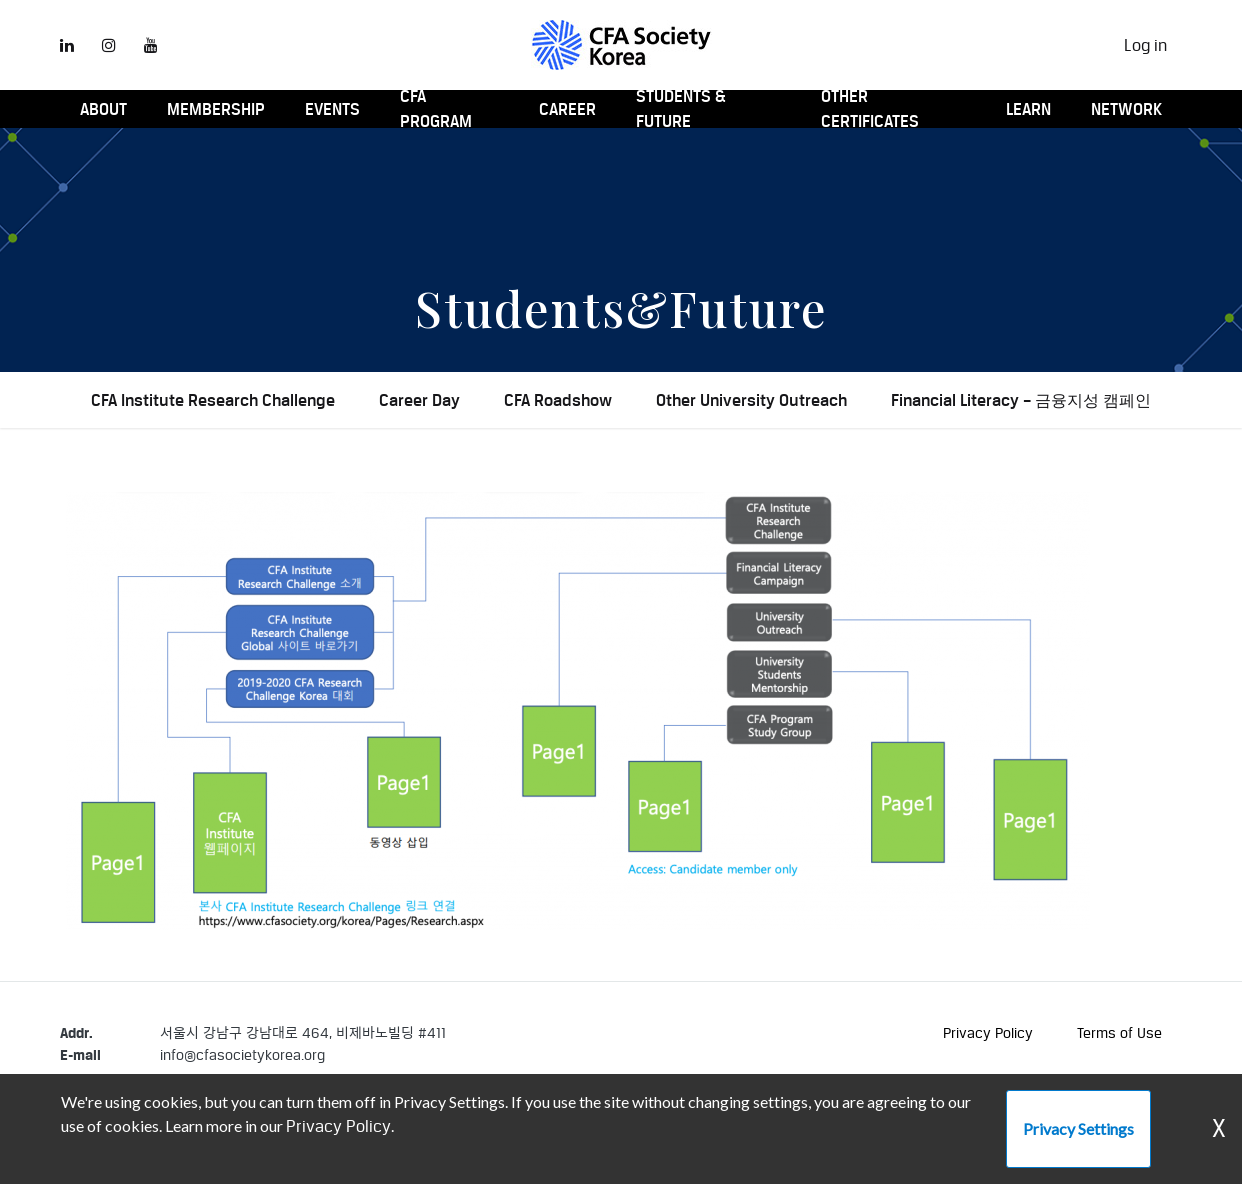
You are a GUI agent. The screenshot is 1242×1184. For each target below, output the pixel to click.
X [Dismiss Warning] (1219, 1128)
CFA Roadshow (558, 400)
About (103, 109)
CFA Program (436, 108)
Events (332, 109)
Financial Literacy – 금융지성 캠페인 (1021, 400)
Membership (216, 109)
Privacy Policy (988, 1032)
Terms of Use (1119, 1032)
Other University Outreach (751, 400)
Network (1126, 109)
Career (567, 109)
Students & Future (680, 108)
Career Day (419, 400)
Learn (1028, 109)
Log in (1145, 45)
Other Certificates (870, 108)
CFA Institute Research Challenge (213, 400)
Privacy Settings (1078, 1128)
